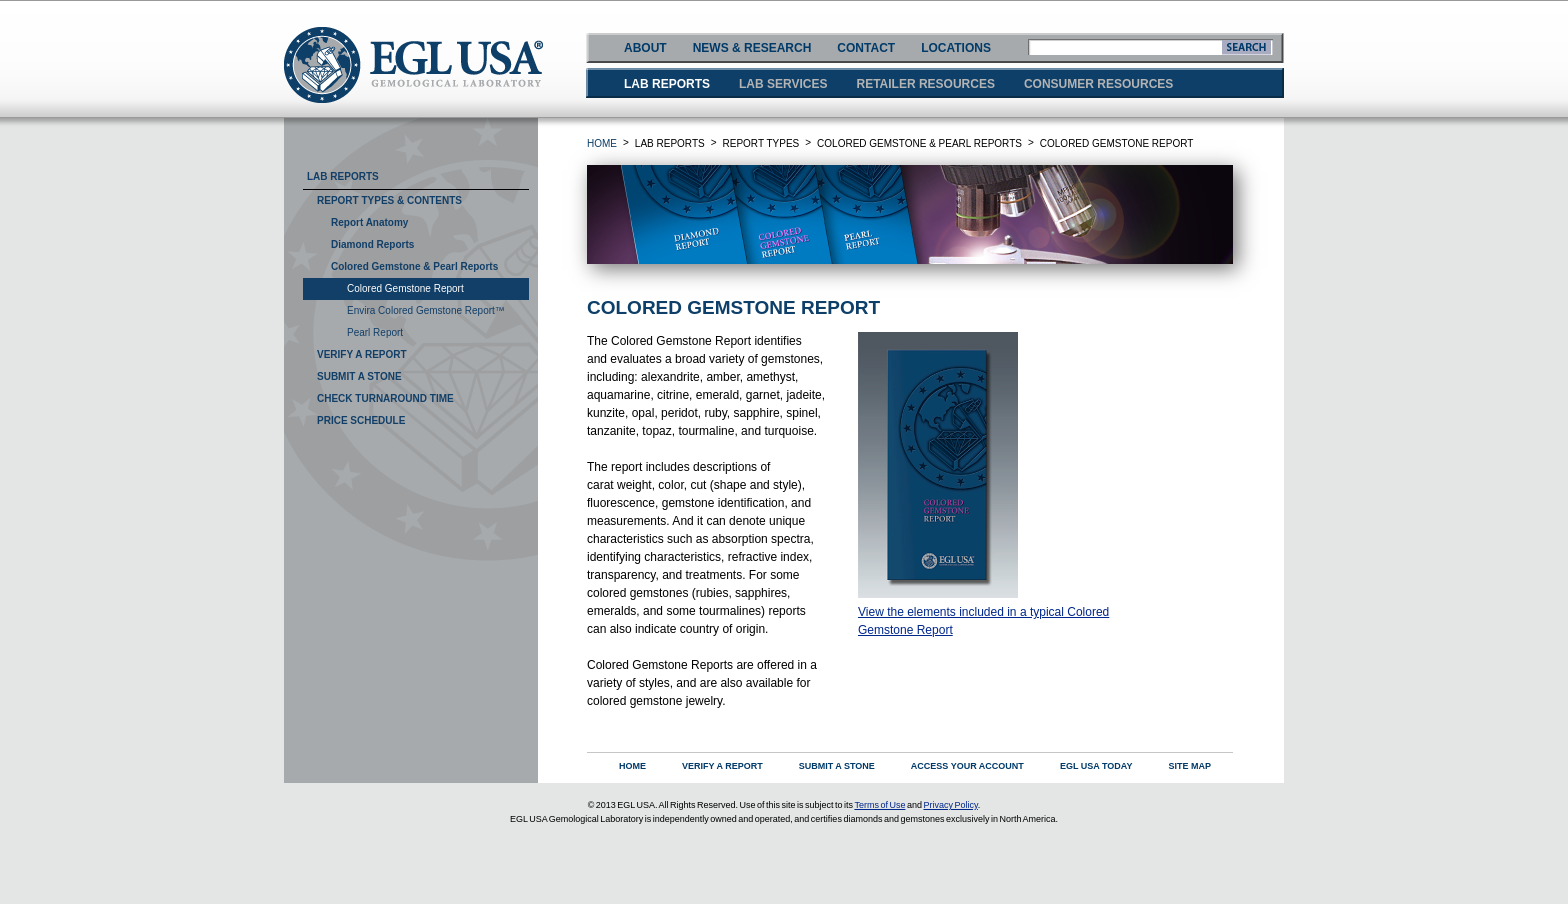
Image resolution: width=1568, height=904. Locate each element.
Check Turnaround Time (385, 398)
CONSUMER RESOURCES (1098, 84)
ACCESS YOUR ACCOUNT (967, 766)
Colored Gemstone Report (405, 288)
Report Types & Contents (389, 200)
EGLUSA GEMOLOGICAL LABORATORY (413, 65)
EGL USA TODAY (1096, 766)
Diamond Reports (372, 244)
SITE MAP (1189, 766)
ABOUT (645, 48)
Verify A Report (362, 354)
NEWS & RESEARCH (752, 48)
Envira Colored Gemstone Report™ (426, 310)
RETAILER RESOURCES (925, 84)
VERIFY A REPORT (722, 766)
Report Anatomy (369, 222)
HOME (602, 143)
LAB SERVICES (783, 84)
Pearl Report (375, 332)
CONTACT (866, 48)
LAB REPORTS (667, 84)
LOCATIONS (956, 48)
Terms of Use (879, 805)
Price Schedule (361, 420)
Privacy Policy (950, 805)
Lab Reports (343, 176)
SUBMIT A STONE (837, 766)
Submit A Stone (359, 376)
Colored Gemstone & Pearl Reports (414, 266)
